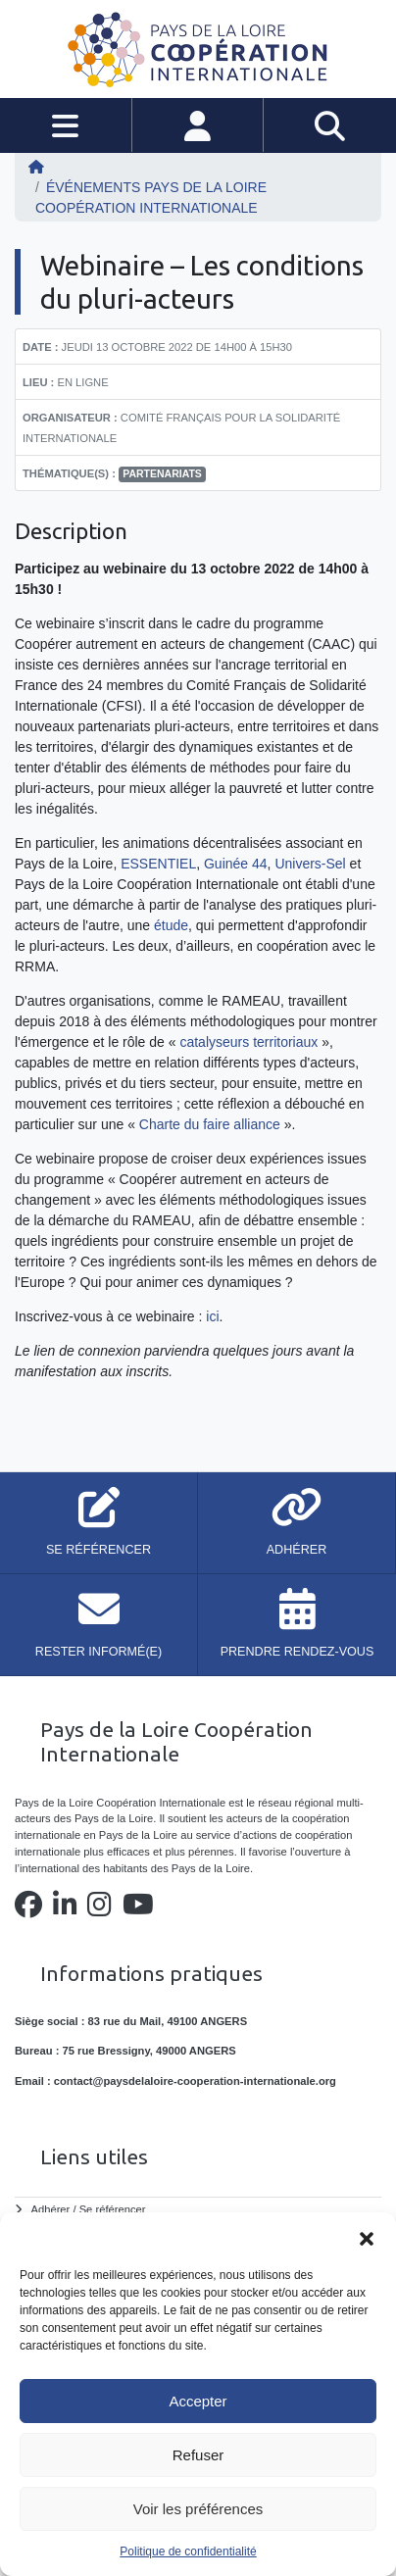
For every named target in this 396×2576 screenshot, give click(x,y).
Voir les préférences (198, 2509)
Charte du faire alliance (209, 1124)
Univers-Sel (309, 863)
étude (171, 925)
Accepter (197, 2401)
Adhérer (51, 2209)
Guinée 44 (236, 863)
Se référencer (112, 2209)
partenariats (162, 473)
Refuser (198, 2455)
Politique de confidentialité (188, 2551)
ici (212, 1316)
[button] (366, 2237)
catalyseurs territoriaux (248, 1042)
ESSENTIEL (158, 863)
